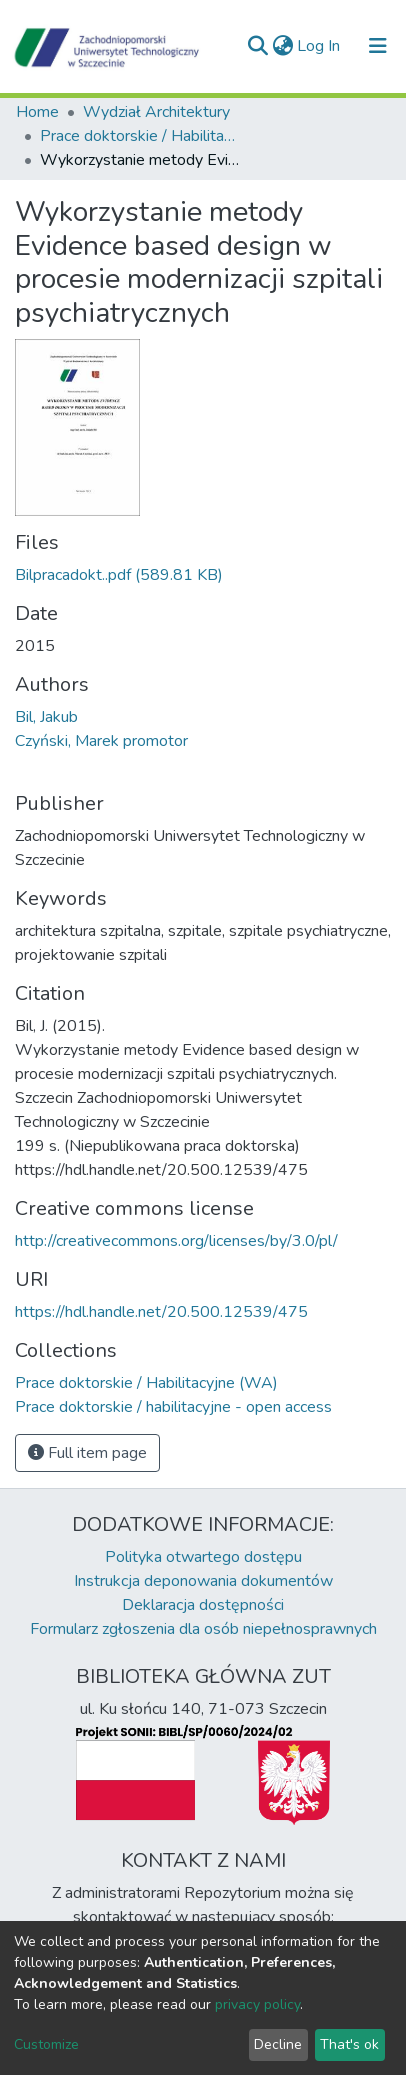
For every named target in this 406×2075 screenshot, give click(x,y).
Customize (46, 2044)
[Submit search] (257, 46)
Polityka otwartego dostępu (203, 1557)
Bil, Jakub (46, 717)
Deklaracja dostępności (203, 1605)
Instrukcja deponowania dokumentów (203, 1581)
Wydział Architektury (156, 112)
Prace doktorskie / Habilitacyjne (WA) (140, 136)
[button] (282, 46)
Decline (278, 2044)
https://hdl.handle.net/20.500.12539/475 (161, 1312)
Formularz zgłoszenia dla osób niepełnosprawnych (203, 1629)
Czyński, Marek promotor (101, 741)
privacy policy (257, 2004)
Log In (319, 46)
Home (37, 112)
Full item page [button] (87, 1453)
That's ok (349, 2044)
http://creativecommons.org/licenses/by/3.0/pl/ (176, 1241)
